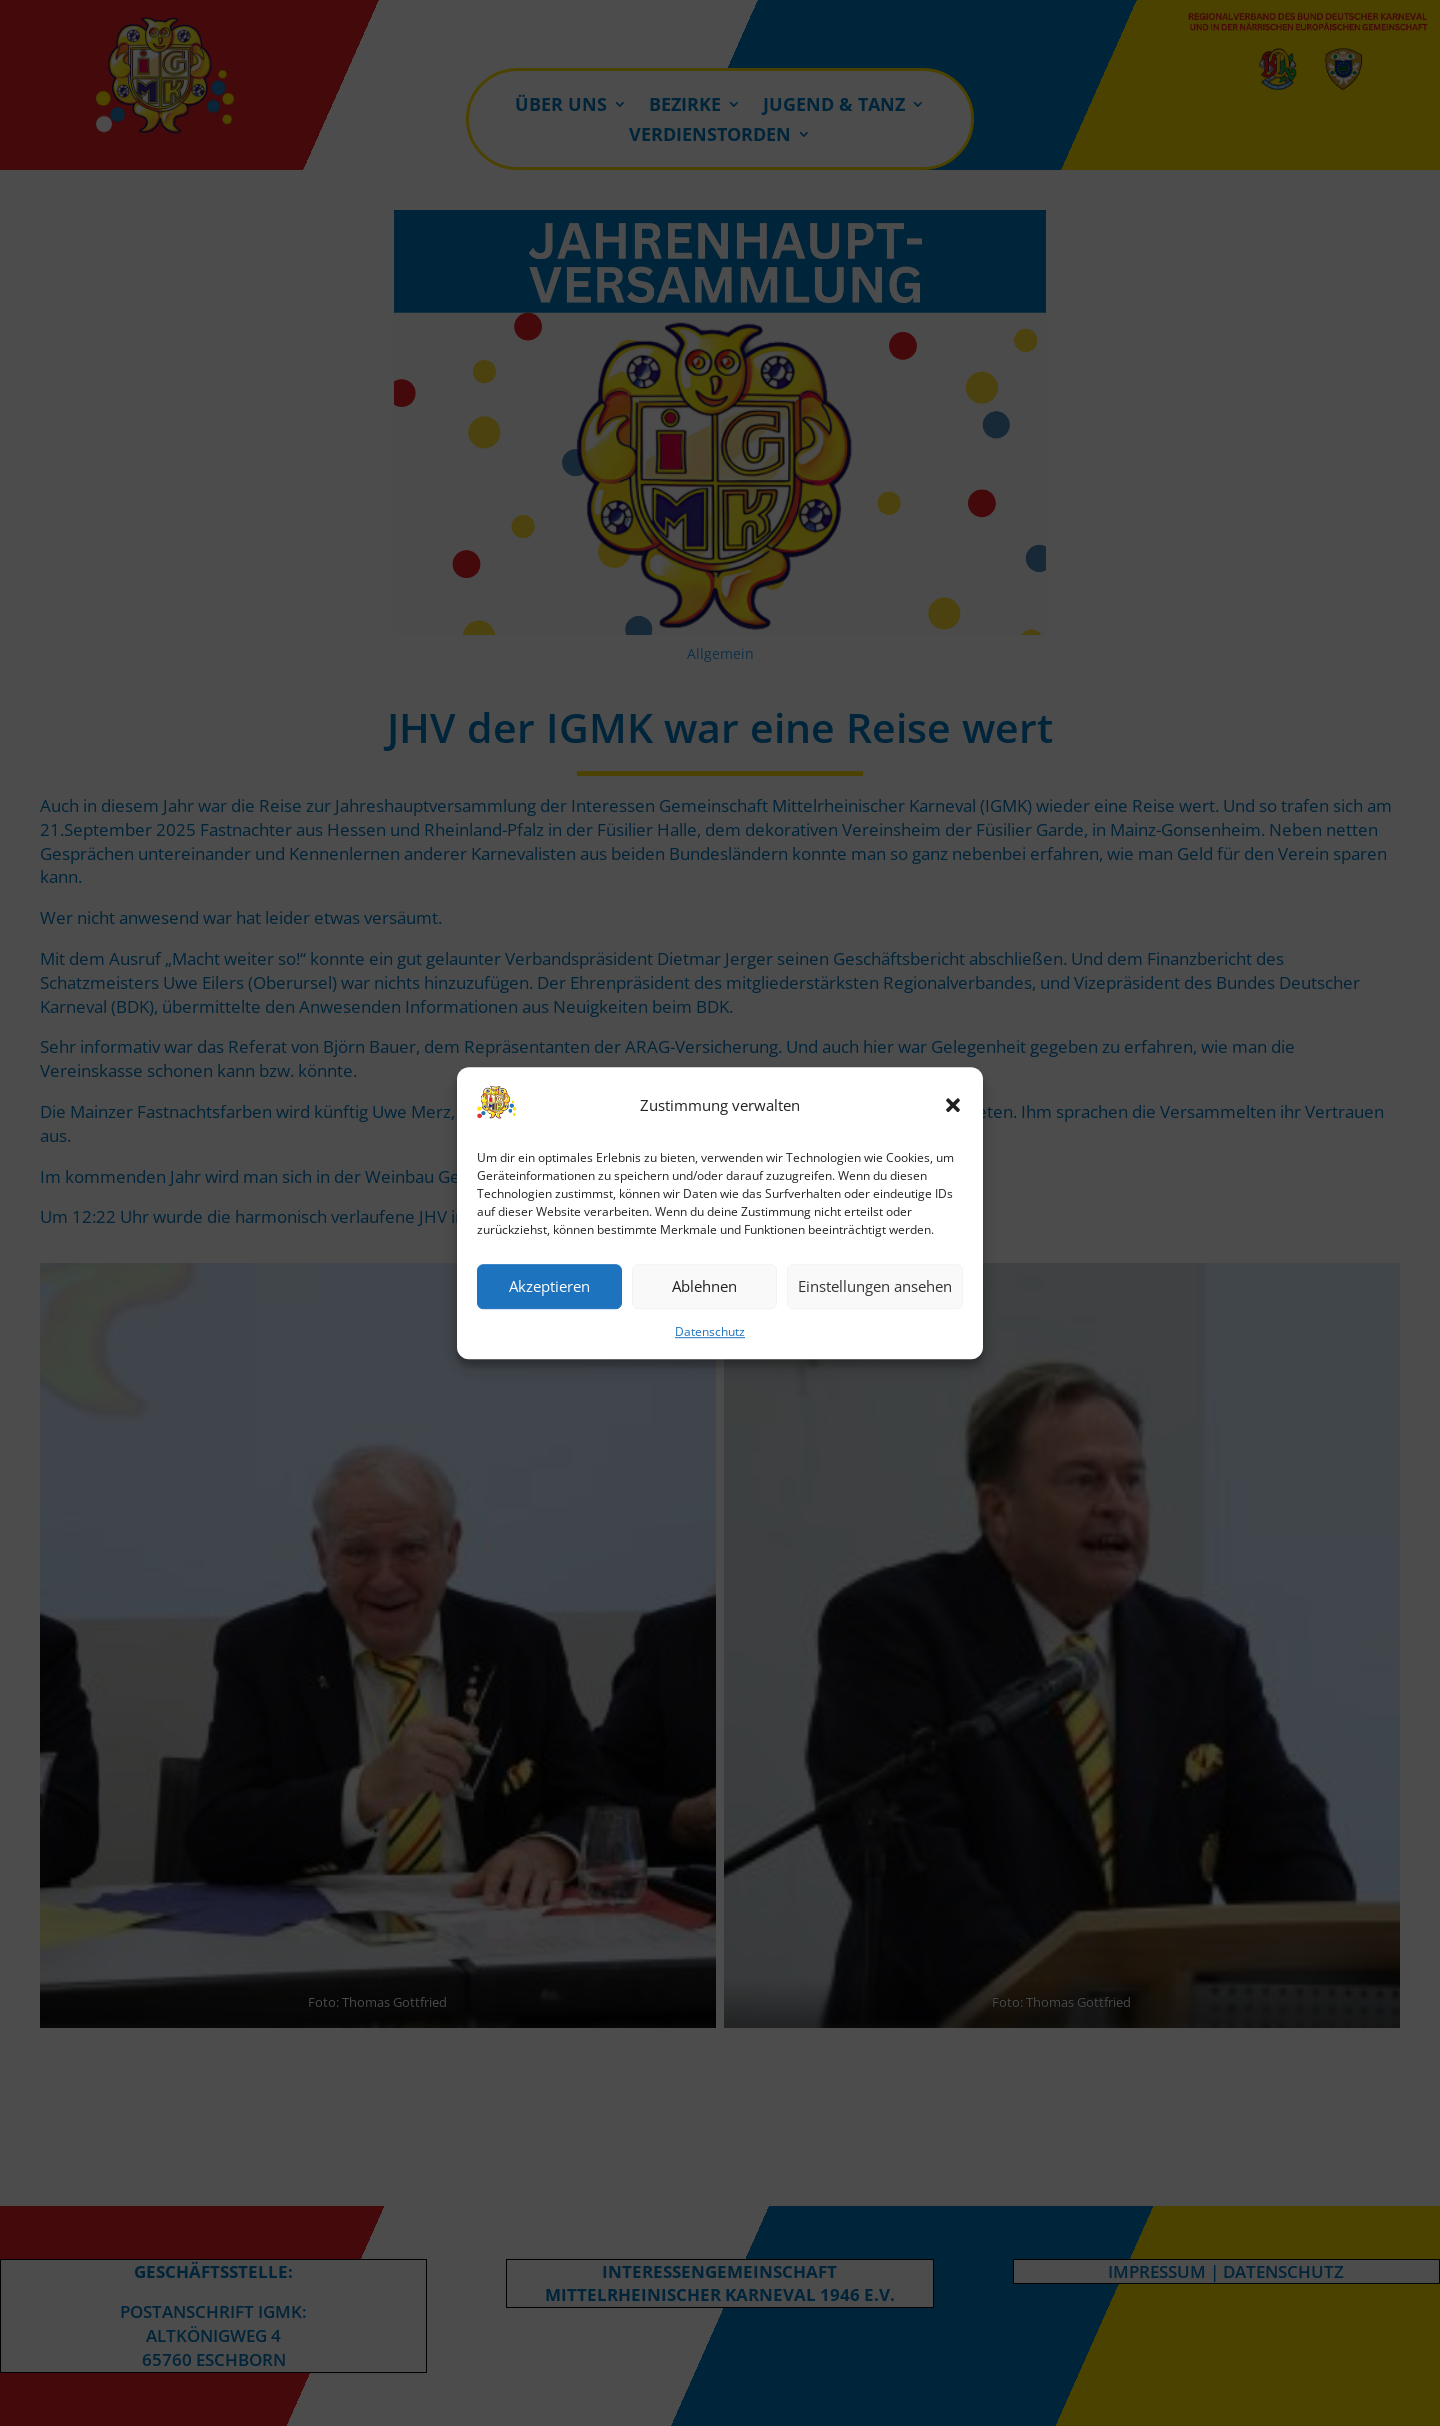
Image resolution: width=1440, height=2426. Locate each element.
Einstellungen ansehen (875, 1287)
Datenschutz (710, 1331)
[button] (953, 1106)
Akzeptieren (549, 1287)
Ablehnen (704, 1287)
